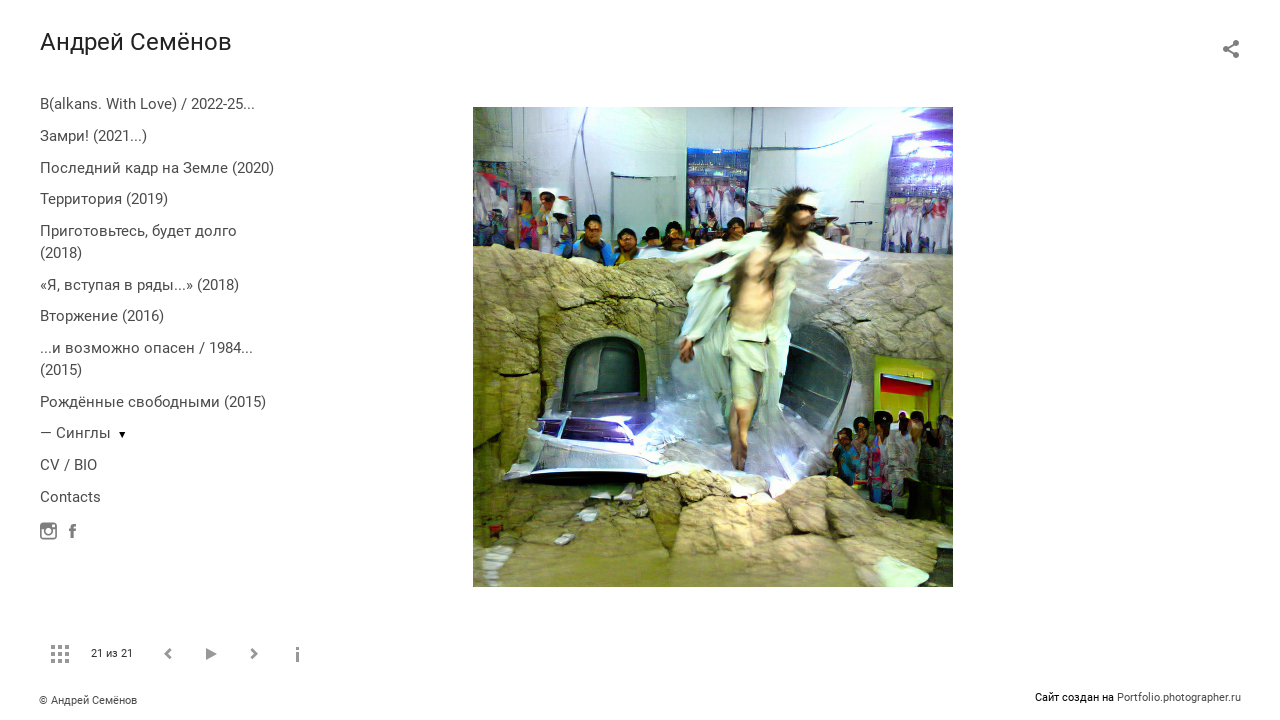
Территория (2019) (104, 199)
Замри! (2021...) (93, 136)
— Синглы (75, 433)
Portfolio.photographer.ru (1179, 697)
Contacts (70, 497)
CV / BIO (68, 465)
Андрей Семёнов (136, 42)
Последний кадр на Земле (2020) (157, 168)
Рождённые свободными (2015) (153, 402)
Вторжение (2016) (102, 316)
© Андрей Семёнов (88, 700)
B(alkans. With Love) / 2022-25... (147, 104)
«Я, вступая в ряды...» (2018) (139, 285)
